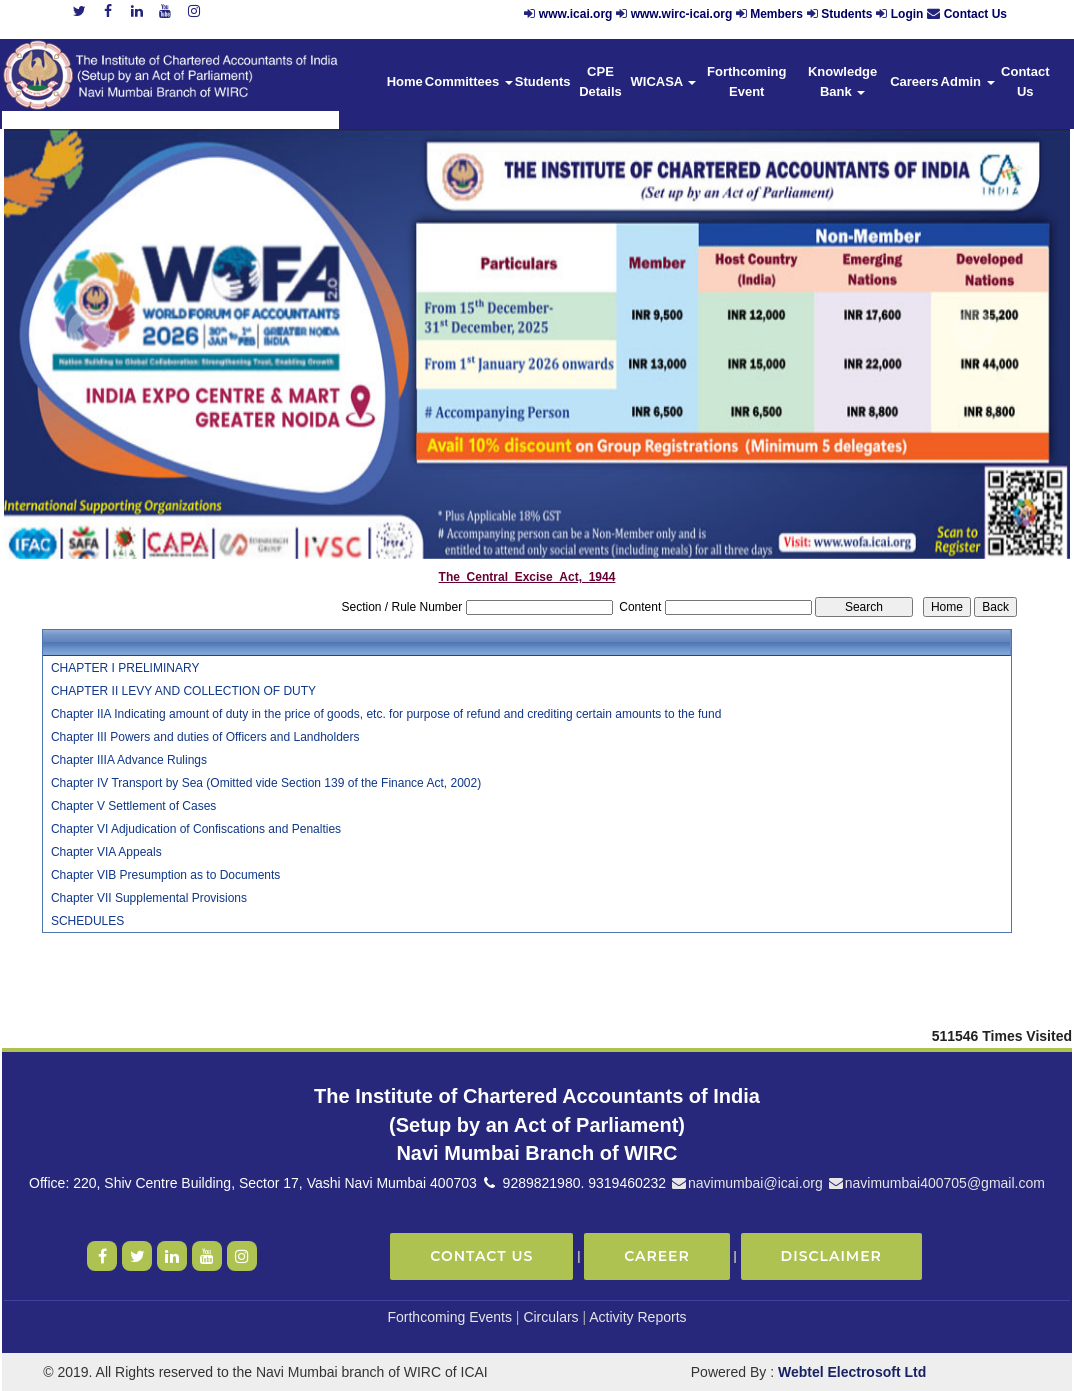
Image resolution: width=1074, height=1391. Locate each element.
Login (907, 14)
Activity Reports (637, 1317)
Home (405, 81)
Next (973, 330)
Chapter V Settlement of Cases (133, 806)
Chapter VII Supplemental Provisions (149, 898)
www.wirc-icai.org (683, 14)
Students (846, 14)
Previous (89, 330)
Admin (968, 81)
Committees (469, 81)
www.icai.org (576, 14)
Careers (914, 81)
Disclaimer (831, 1256)
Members (776, 14)
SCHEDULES (87, 921)
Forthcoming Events (449, 1317)
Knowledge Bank (842, 81)
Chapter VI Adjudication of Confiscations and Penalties (196, 829)
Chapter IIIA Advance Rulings (129, 760)
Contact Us (975, 14)
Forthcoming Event (746, 81)
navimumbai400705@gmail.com (936, 1183)
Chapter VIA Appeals (106, 852)
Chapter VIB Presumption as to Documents (165, 875)
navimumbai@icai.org (746, 1183)
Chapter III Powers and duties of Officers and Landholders (205, 737)
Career (657, 1256)
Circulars (550, 1317)
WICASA (664, 81)
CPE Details (600, 81)
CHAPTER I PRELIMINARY (125, 668)
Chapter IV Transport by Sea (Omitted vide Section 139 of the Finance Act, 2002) (266, 783)
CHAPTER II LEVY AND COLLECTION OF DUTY (183, 691)
